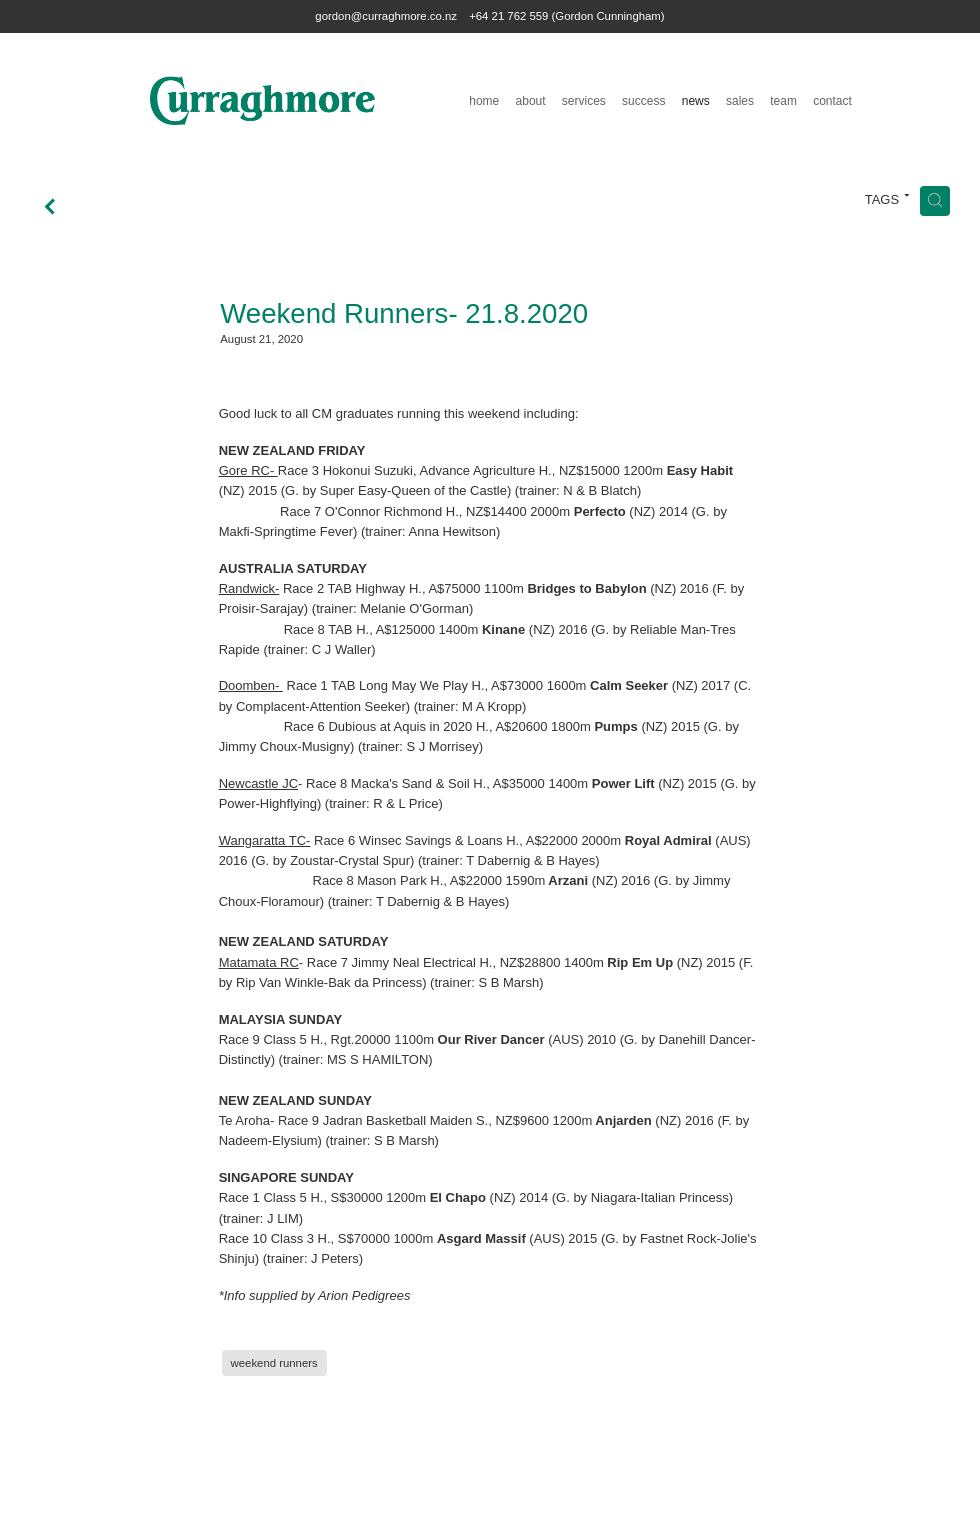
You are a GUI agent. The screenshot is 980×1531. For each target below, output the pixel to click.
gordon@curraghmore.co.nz (386, 16)
